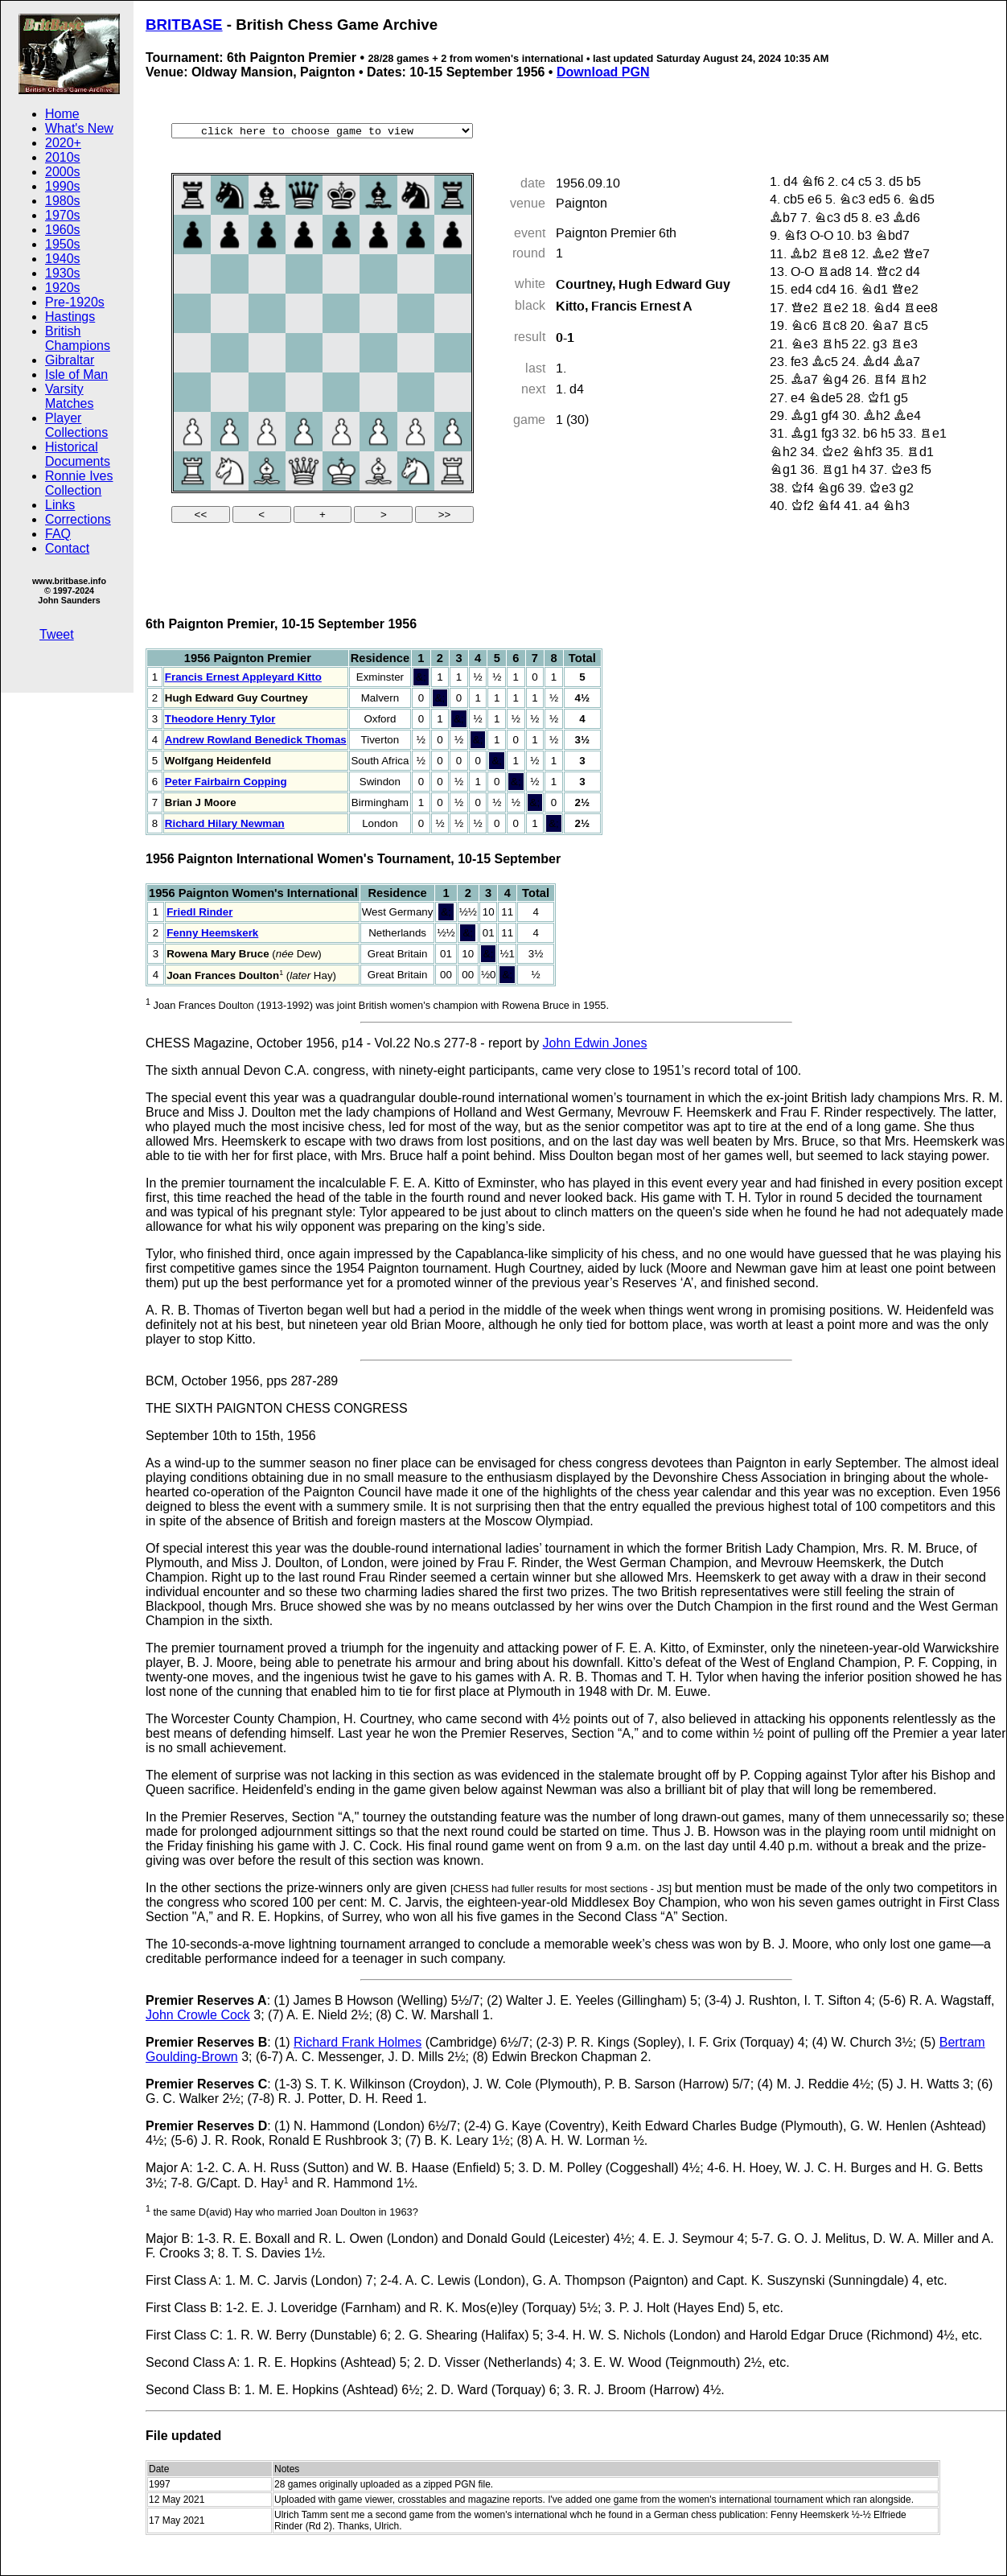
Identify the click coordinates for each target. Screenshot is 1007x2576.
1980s (62, 201)
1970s (62, 215)
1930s (62, 273)
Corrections (78, 519)
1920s (62, 287)
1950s (62, 244)
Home (62, 114)
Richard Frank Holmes (357, 2042)
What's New (79, 128)
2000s (62, 172)
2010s (62, 157)
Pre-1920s (75, 302)
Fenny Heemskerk (212, 933)
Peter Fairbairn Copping (226, 782)
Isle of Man (76, 374)
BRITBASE (184, 24)
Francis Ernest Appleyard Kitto (243, 677)
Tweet (56, 634)
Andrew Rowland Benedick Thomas (256, 740)
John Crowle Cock (198, 2015)
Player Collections (76, 425)
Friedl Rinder (199, 912)
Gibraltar (69, 360)
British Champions (77, 338)
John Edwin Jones (595, 1043)
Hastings (70, 316)
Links (60, 505)
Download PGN (603, 72)
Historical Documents (77, 454)
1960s (62, 230)
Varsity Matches (69, 396)
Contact (67, 548)
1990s (62, 186)
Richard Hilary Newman (225, 823)
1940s (62, 258)
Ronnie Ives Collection (79, 483)
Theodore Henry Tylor (220, 719)
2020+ (63, 143)
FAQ (58, 534)
